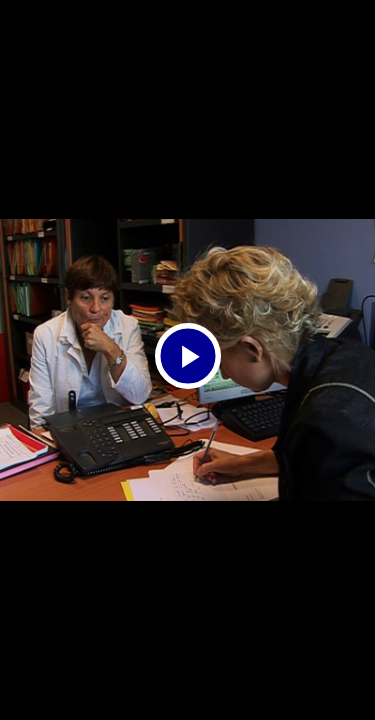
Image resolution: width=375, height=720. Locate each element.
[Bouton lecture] (188, 356)
